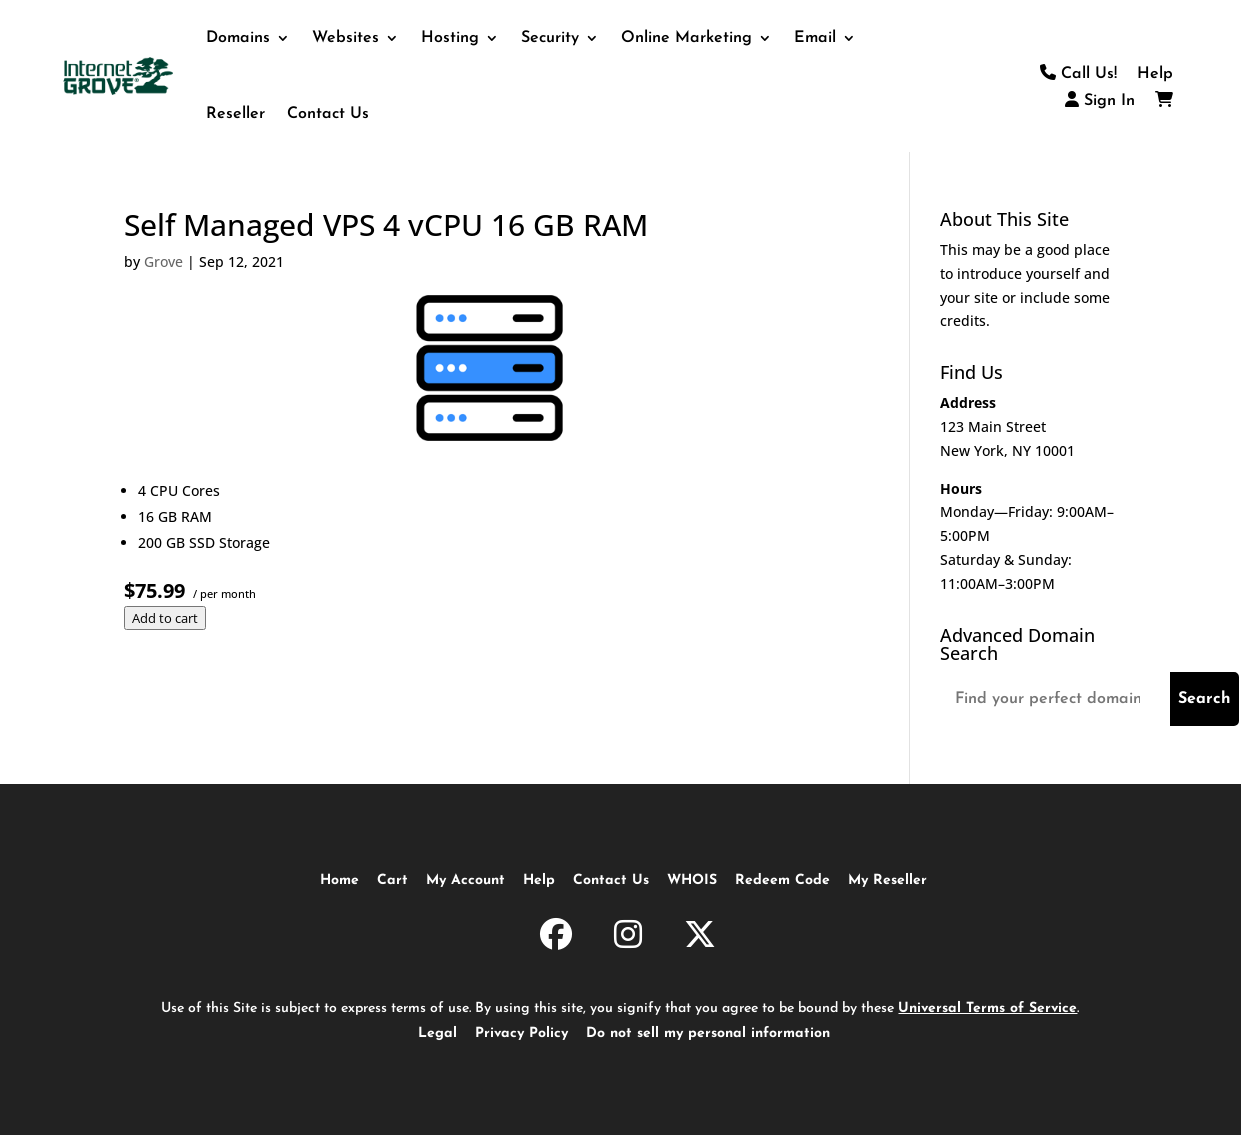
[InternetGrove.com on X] (700, 938)
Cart (392, 880)
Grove (163, 261)
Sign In (1100, 101)
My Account (465, 880)
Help (1155, 74)
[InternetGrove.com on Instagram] (628, 938)
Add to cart (165, 618)
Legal (437, 1033)
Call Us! (1078, 74)
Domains (238, 38)
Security (550, 38)
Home (339, 880)
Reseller (235, 114)
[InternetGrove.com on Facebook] (556, 938)
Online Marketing (686, 38)
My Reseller (887, 880)
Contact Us (328, 114)
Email (815, 38)
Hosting (450, 38)
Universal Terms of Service (987, 1008)
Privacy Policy (521, 1033)
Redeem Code (782, 880)
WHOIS (692, 880)
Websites (345, 38)
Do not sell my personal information (708, 1033)
